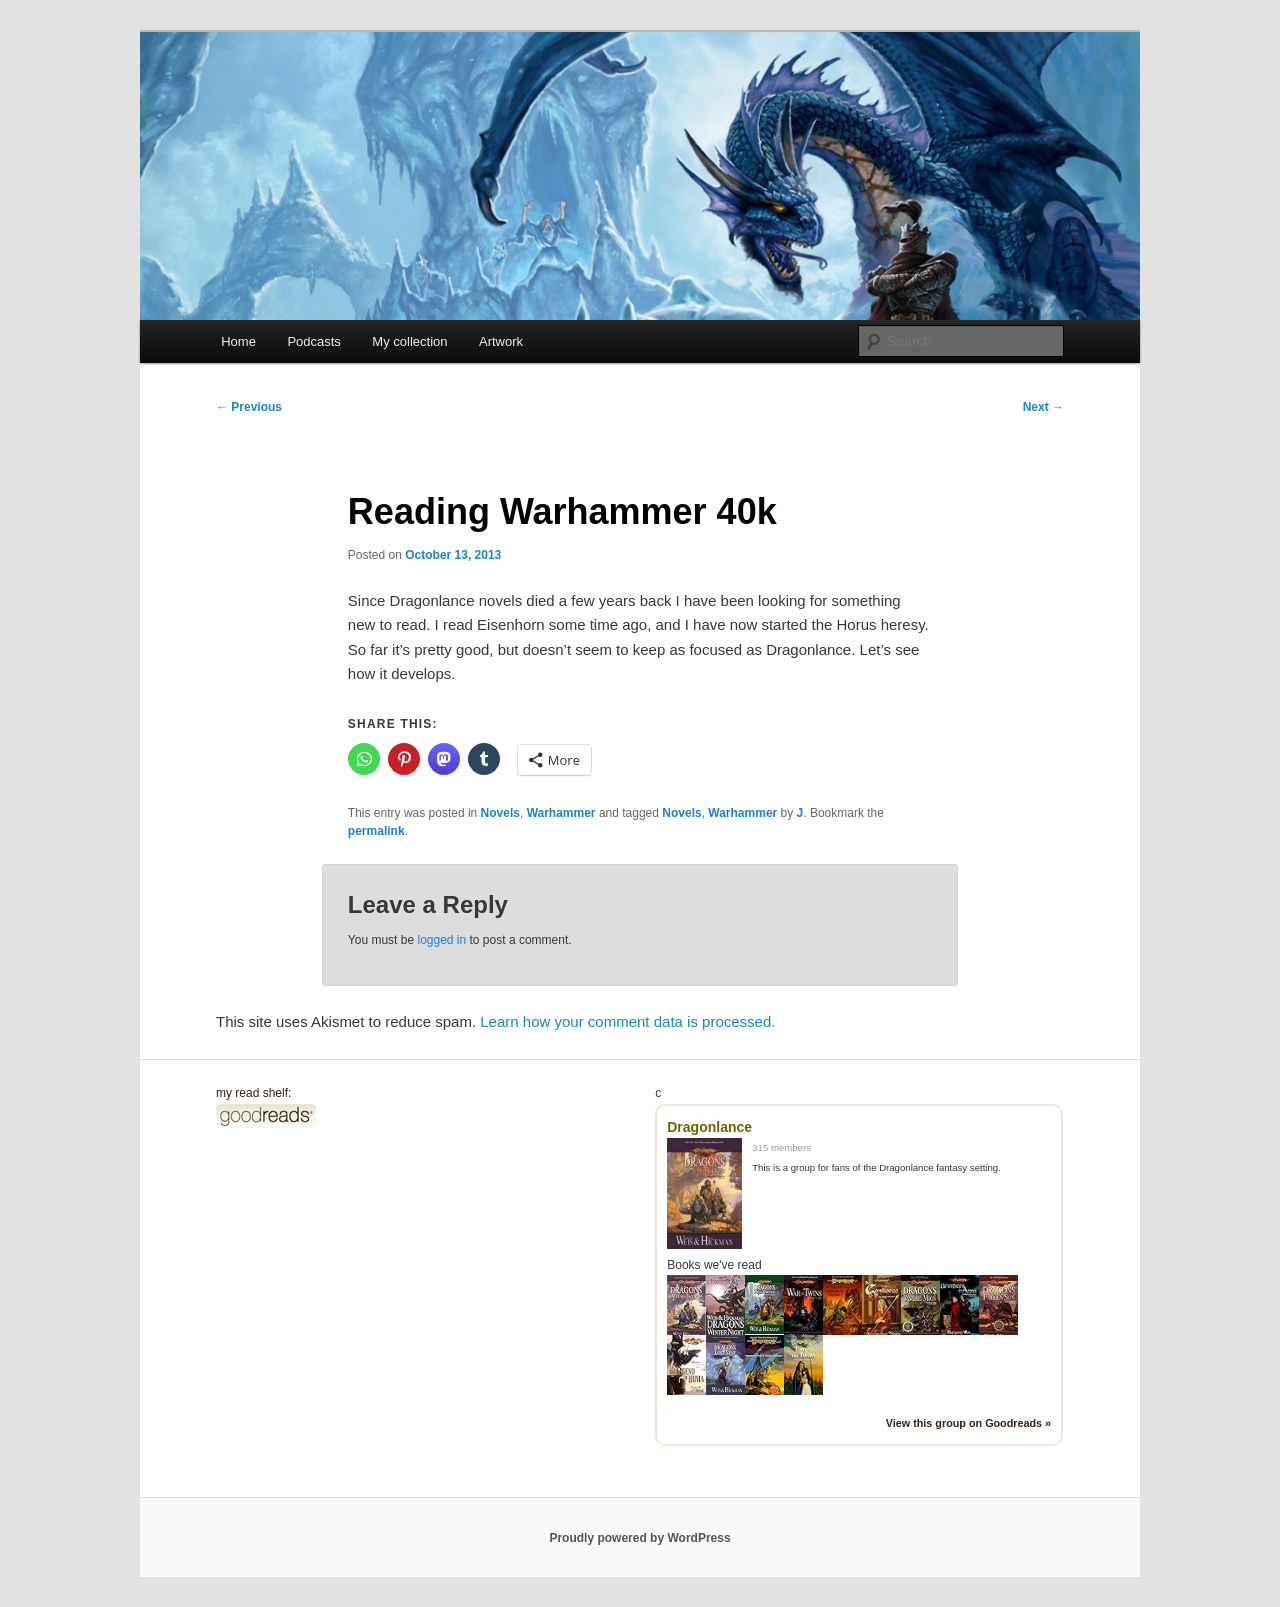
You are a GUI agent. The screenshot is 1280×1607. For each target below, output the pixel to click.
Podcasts (313, 341)
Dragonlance (709, 1127)
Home (238, 341)
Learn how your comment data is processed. (627, 1021)
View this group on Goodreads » (968, 1423)
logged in (441, 940)
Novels (500, 813)
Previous (249, 407)
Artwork (501, 341)
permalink (376, 831)
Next (1043, 407)
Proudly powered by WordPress (639, 1538)
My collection (409, 341)
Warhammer (561, 813)
